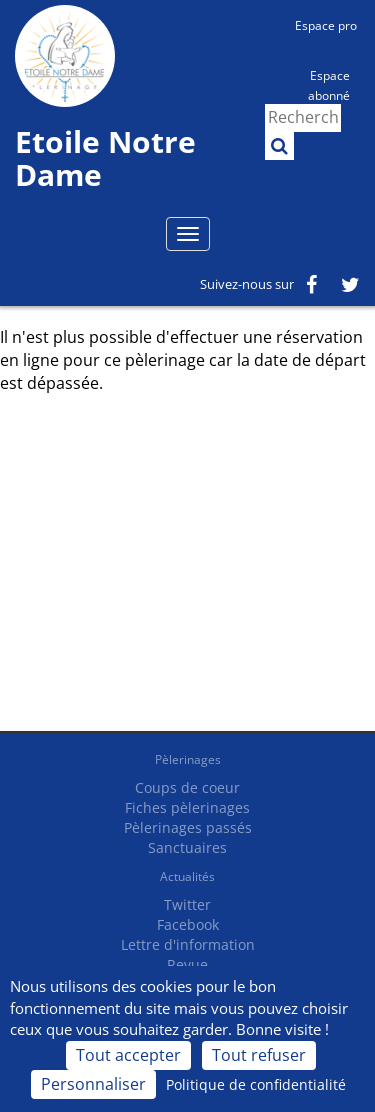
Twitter (187, 904)
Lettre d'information (188, 944)
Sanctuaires (187, 847)
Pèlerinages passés (188, 827)
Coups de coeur (187, 787)
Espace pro (326, 25)
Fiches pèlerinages (187, 807)
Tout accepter (128, 1055)
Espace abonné (329, 84)
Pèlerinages (188, 759)
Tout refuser (259, 1055)
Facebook (188, 924)
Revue (187, 964)
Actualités (187, 876)
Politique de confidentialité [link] (256, 1084)
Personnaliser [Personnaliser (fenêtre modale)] (93, 1084)
